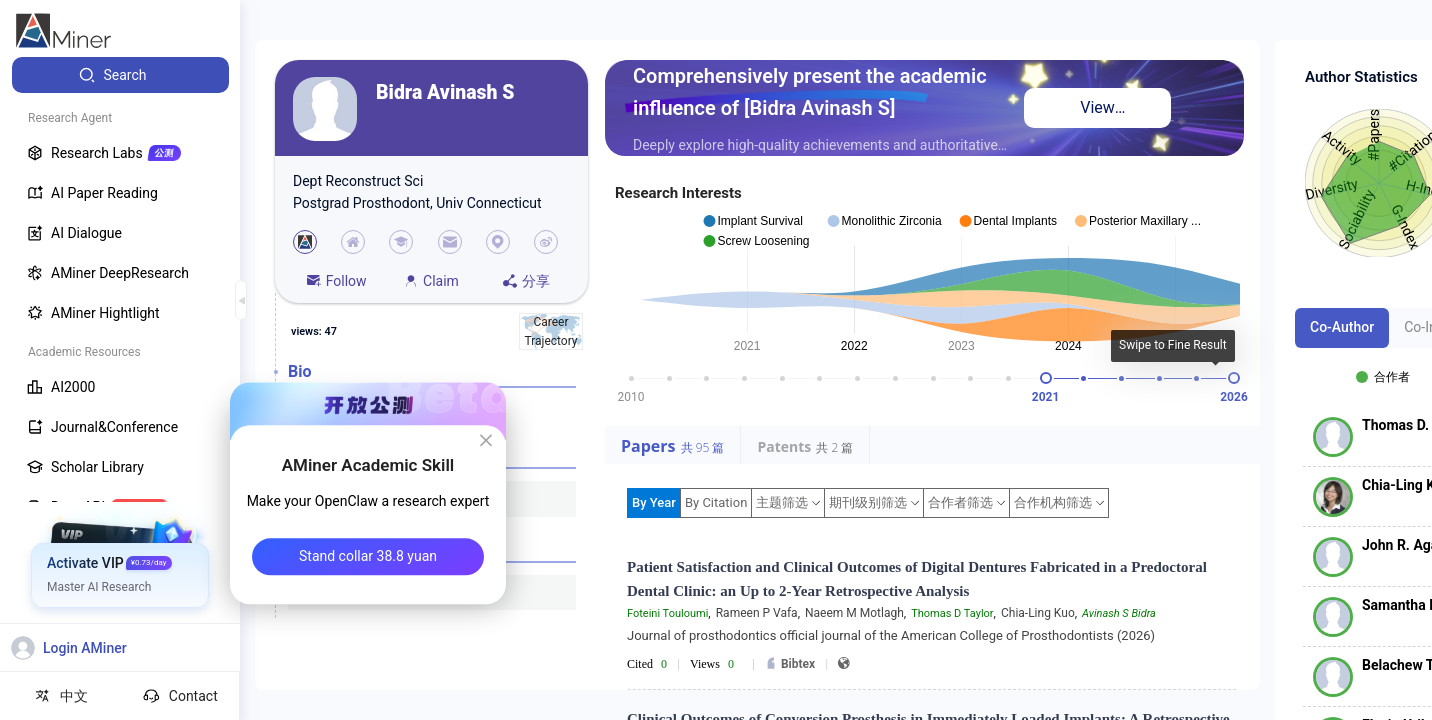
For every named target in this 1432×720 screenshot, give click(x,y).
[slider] (1046, 378)
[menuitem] (120, 75)
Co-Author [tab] (1342, 327)
